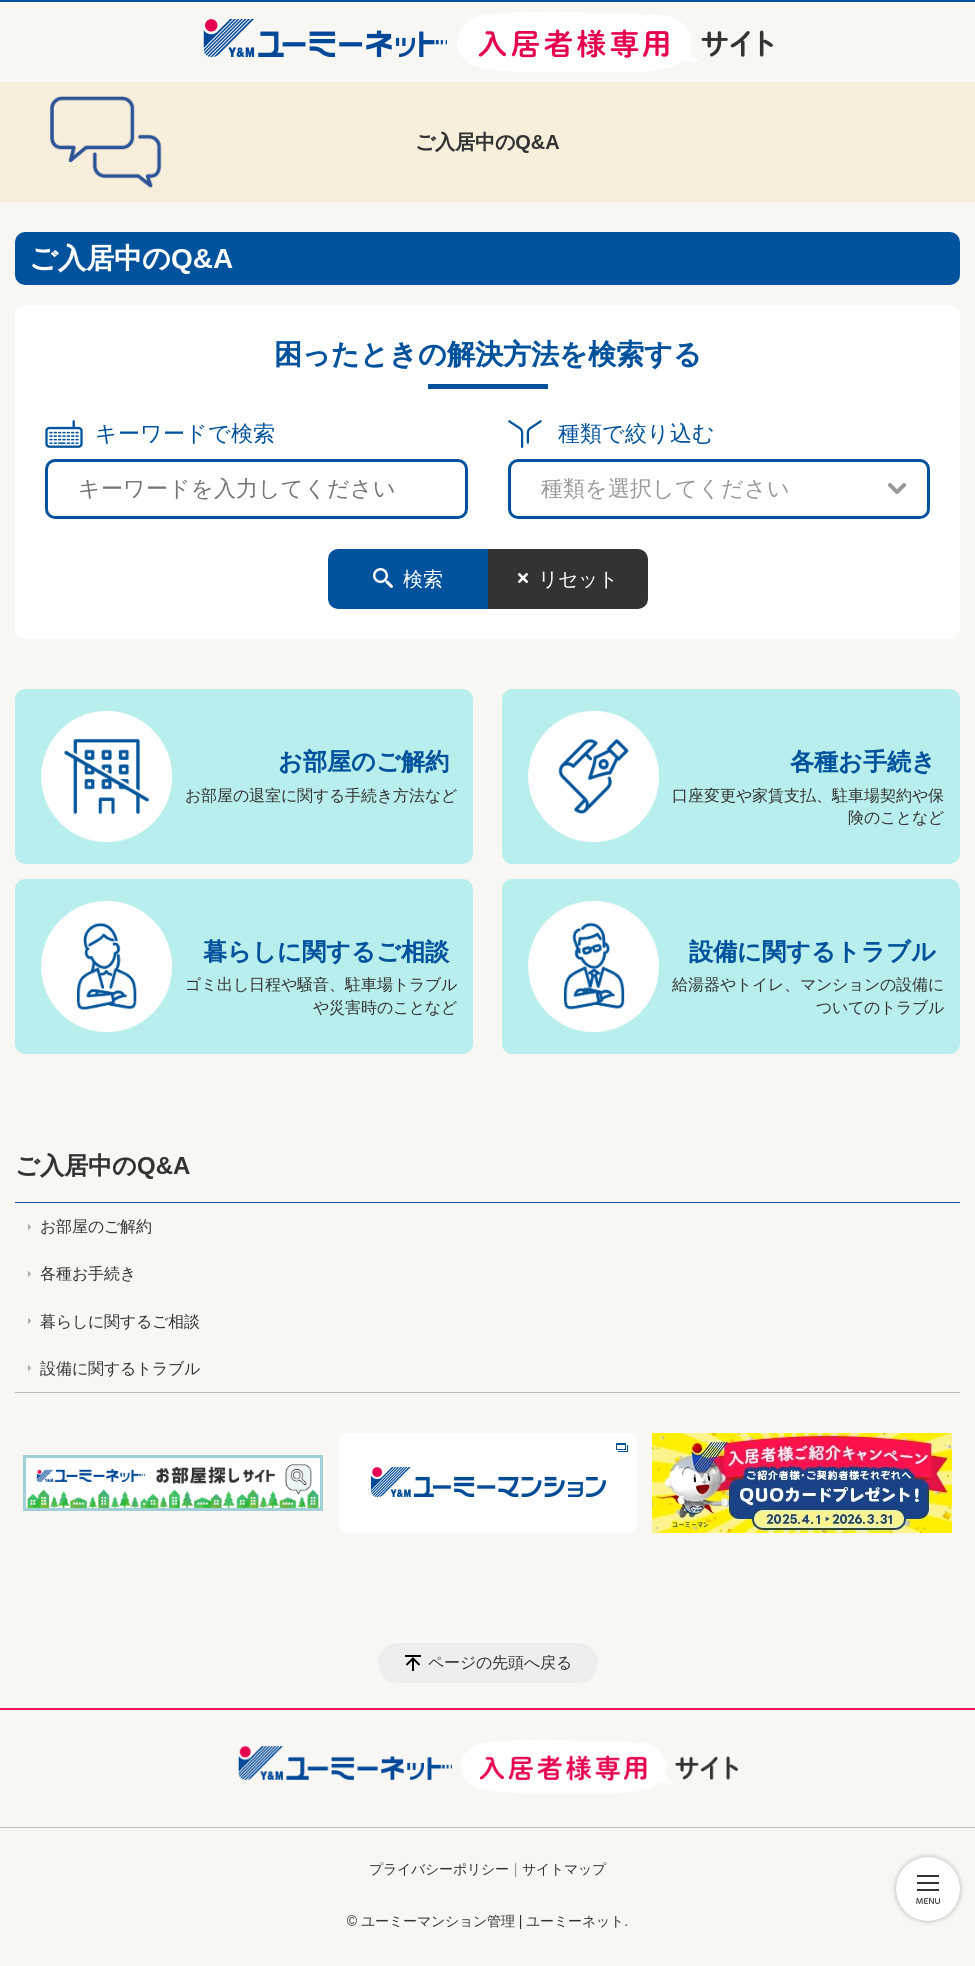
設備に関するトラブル (812, 951)
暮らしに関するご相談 (326, 951)
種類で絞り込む (636, 433)
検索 (423, 579)
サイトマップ (564, 1869)
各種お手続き (863, 761)
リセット (578, 579)
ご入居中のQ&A (102, 1165)
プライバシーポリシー (439, 1869)
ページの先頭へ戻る (500, 1662)
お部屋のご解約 (363, 761)
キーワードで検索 (185, 433)
